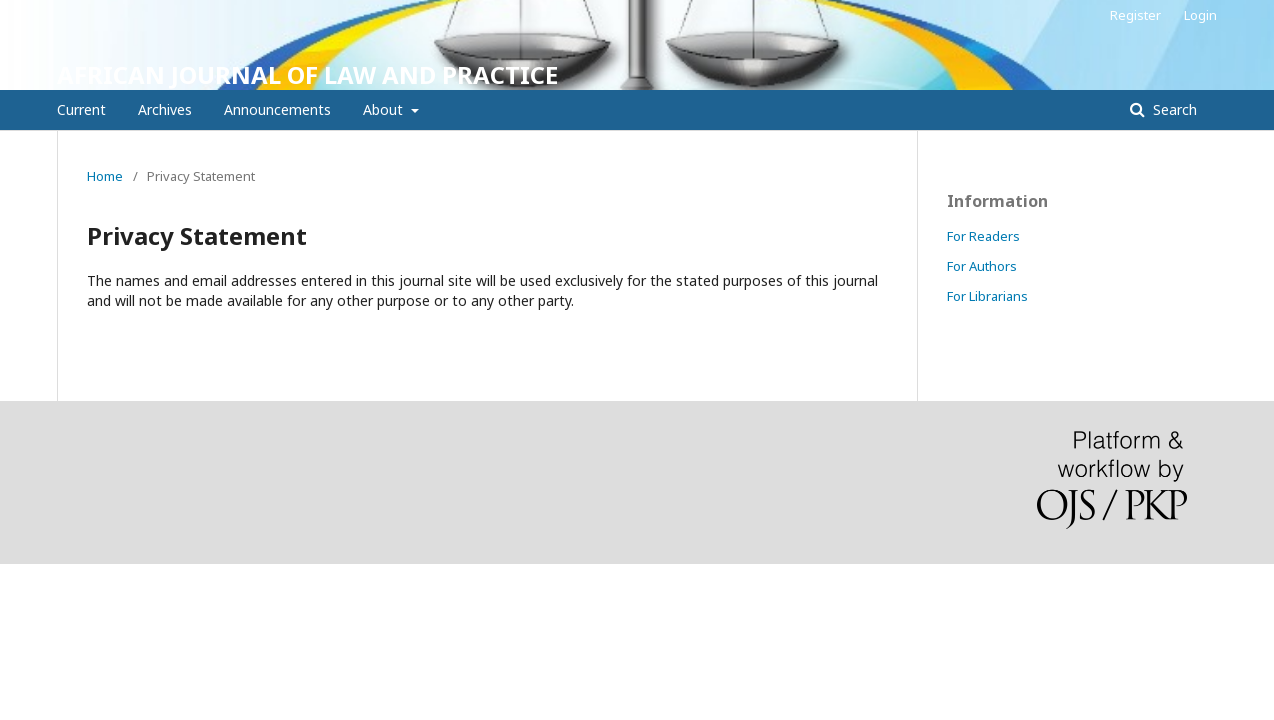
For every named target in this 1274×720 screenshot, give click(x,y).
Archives (165, 109)
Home (105, 176)
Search (1173, 109)
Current (81, 109)
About (385, 109)
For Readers (983, 236)
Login (1200, 15)
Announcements (277, 109)
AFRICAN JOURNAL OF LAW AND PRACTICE (307, 74)
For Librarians (987, 296)
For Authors (982, 266)
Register (1135, 15)
